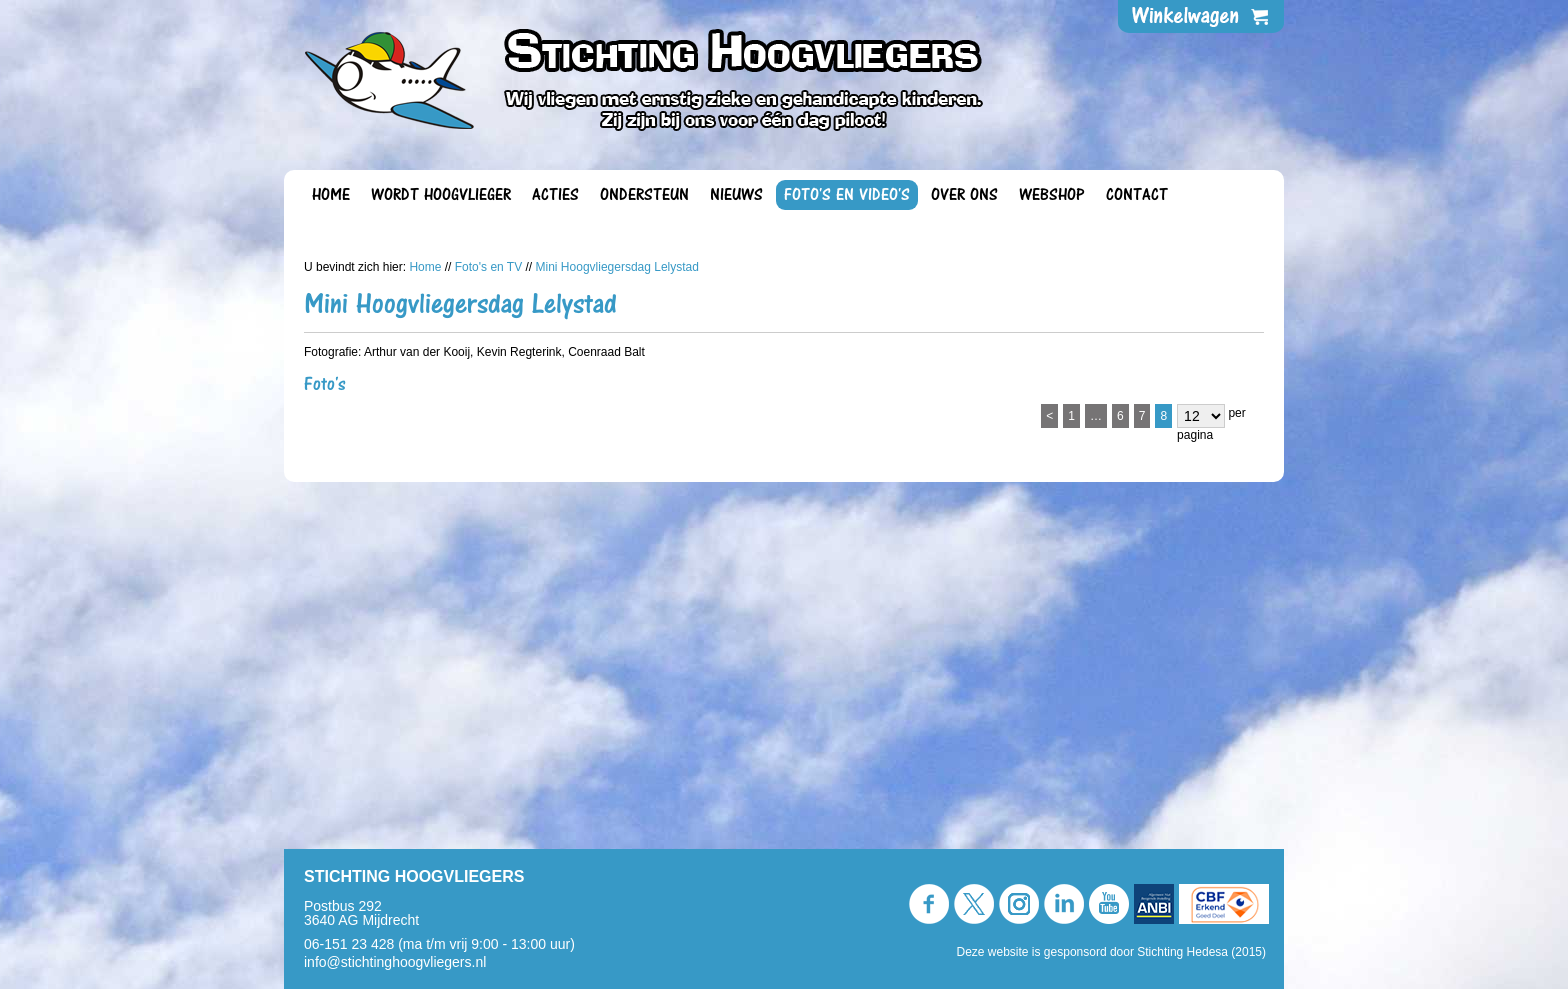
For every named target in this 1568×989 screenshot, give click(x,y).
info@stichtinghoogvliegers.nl (395, 962)
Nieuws (736, 195)
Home (331, 195)
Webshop (1052, 195)
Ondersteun (644, 195)
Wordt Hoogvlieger (441, 195)
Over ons (964, 195)
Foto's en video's (847, 195)
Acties (555, 195)
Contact (1137, 195)
